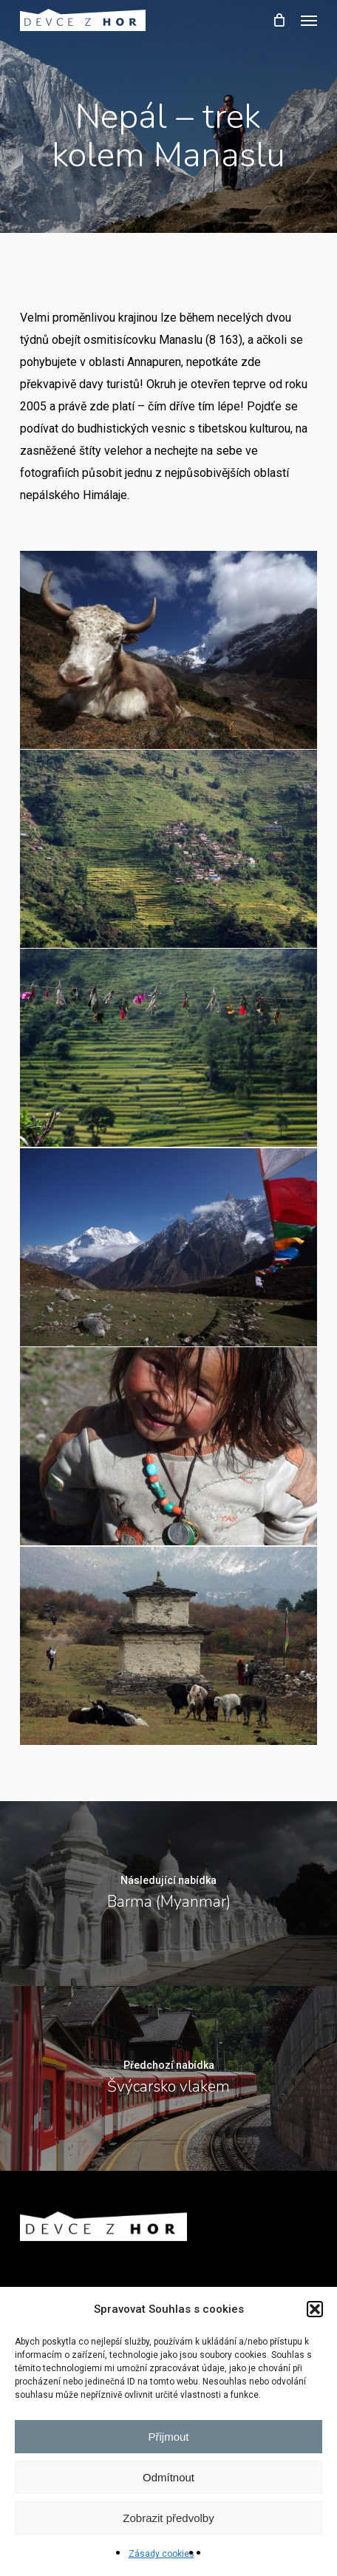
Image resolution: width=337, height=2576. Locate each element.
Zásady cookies (161, 2554)
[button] (314, 2309)
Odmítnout (168, 2477)
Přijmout (168, 2436)
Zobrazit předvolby (168, 2518)
